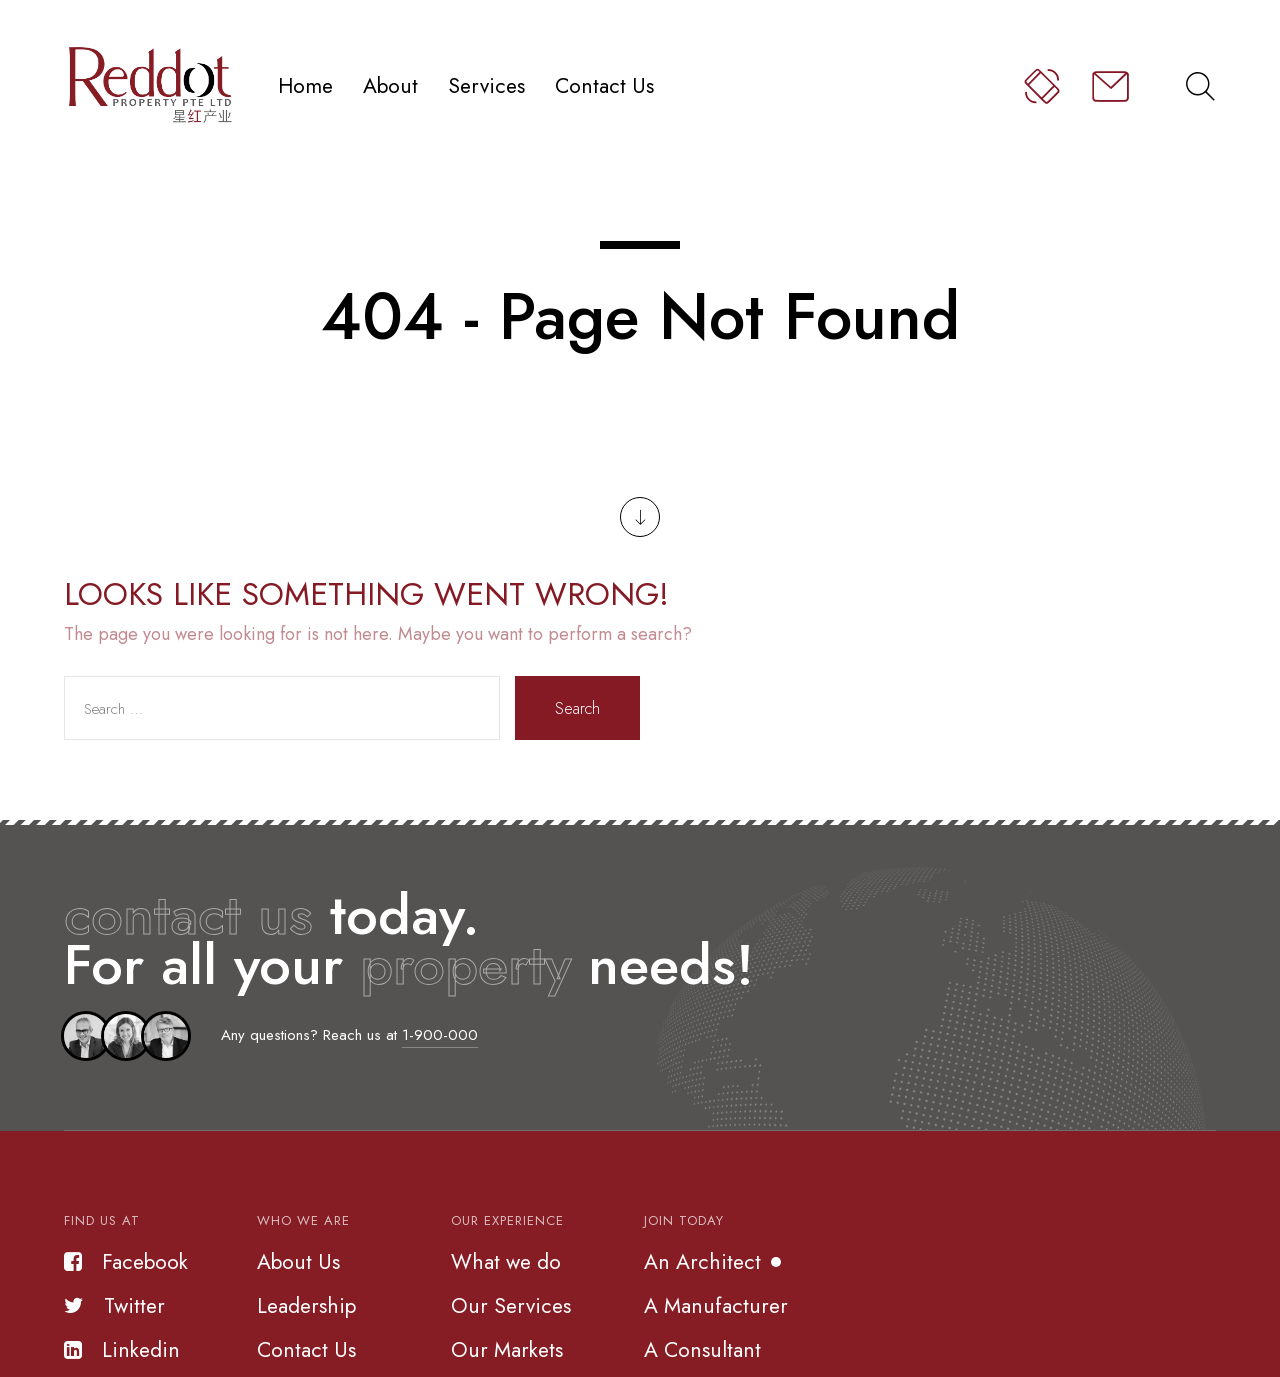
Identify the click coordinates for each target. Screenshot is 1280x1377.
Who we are (303, 1220)
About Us (298, 1262)
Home (305, 85)
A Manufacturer (716, 1306)
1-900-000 (440, 1035)
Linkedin (122, 1350)
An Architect (702, 1262)
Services (486, 85)
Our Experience (507, 1220)
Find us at (102, 1220)
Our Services (511, 1306)
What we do (506, 1262)
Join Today (684, 1220)
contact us (188, 914)
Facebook (126, 1262)
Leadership (306, 1306)
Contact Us (604, 85)
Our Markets (507, 1350)
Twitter (114, 1306)
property (465, 964)
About (390, 85)
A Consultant (702, 1350)
